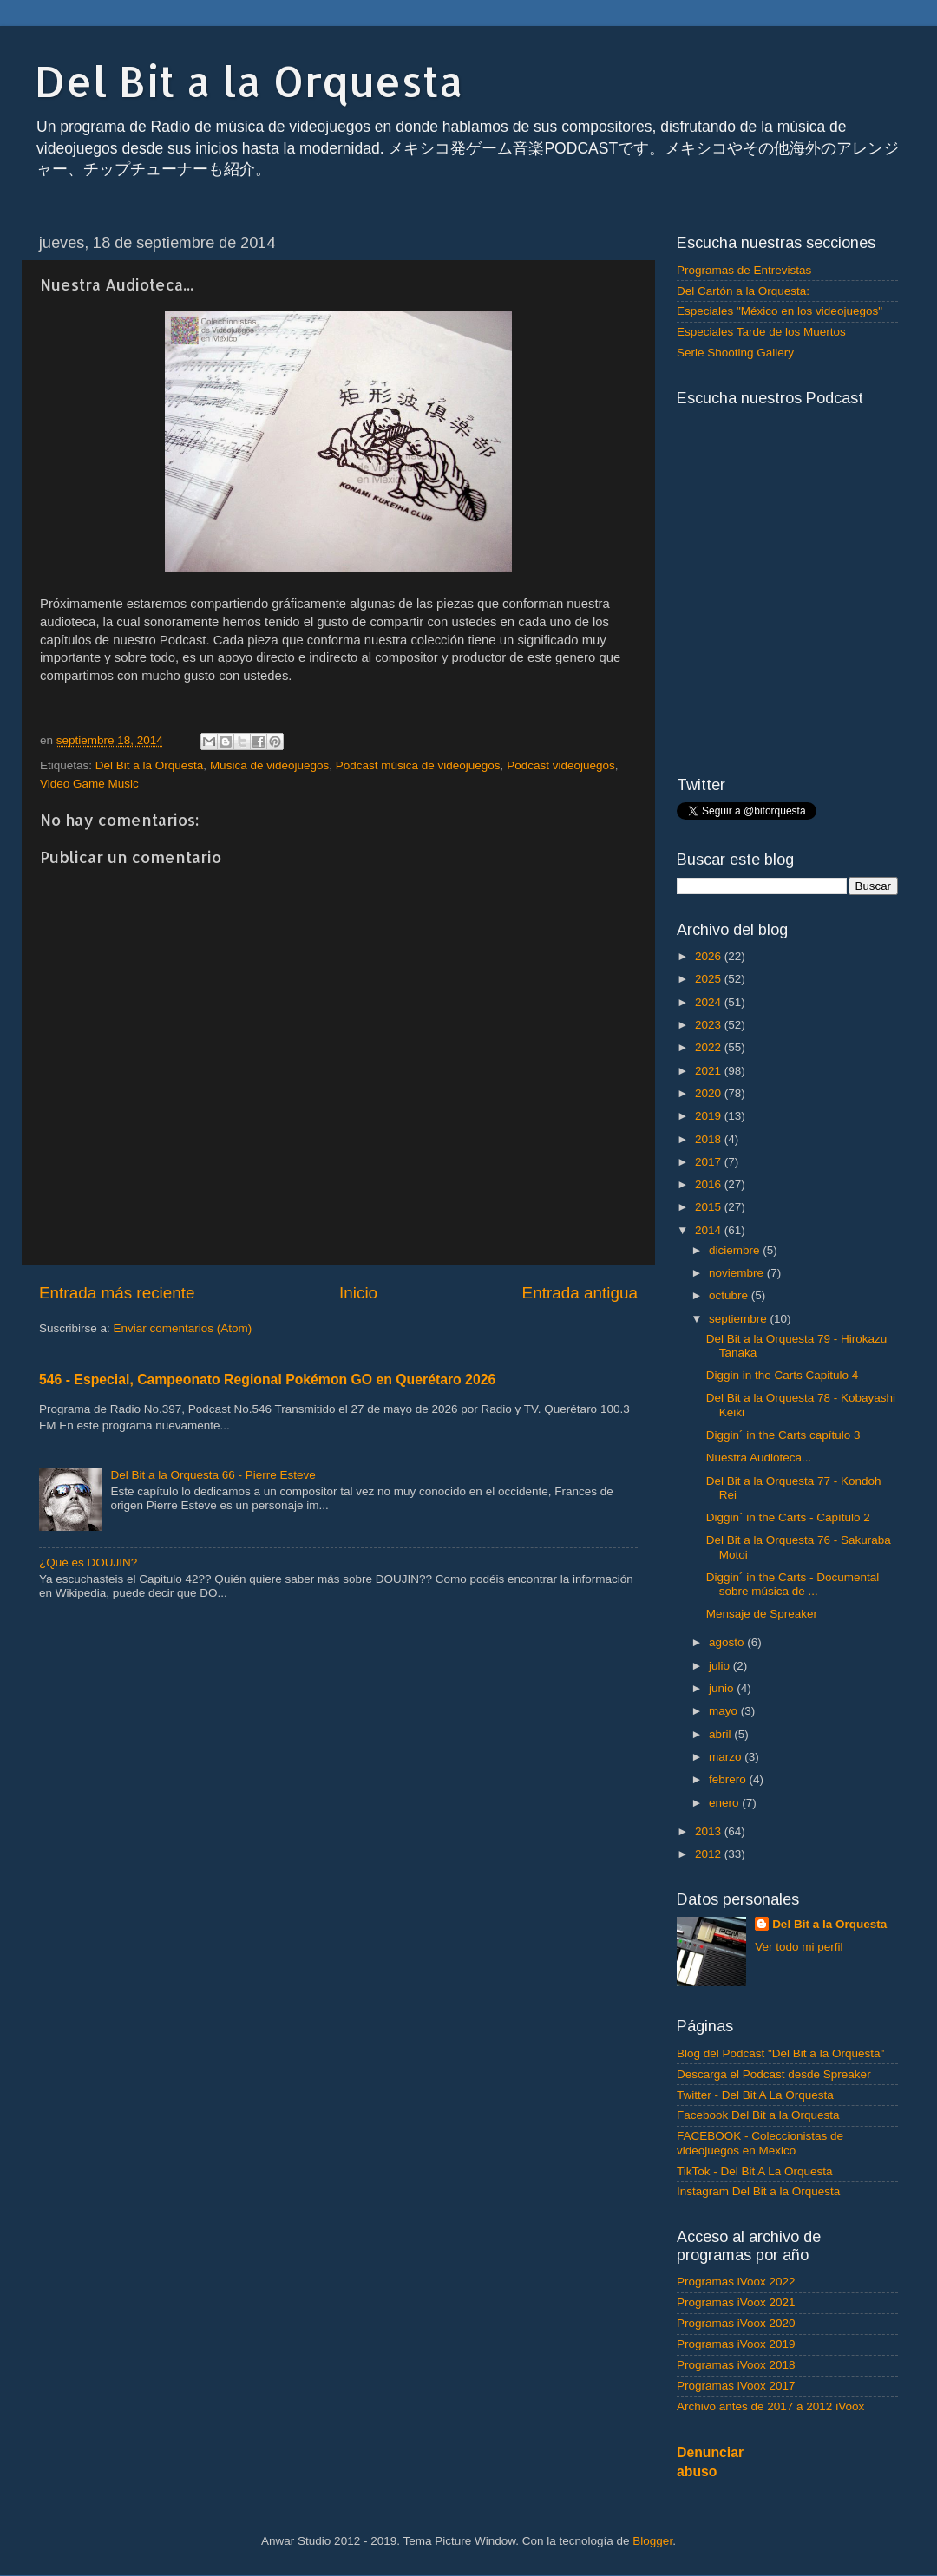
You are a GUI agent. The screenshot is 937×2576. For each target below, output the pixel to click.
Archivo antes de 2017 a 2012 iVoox (770, 2406)
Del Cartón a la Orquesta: (743, 290)
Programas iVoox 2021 (736, 2302)
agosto (728, 1642)
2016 (709, 1184)
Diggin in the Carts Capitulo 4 (782, 1375)
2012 (709, 1853)
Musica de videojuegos (269, 765)
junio (723, 1688)
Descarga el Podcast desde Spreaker (774, 2074)
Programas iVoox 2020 (736, 2323)
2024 (709, 1002)
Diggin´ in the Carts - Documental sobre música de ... (793, 1584)
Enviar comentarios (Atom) (183, 1328)
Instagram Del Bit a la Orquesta (758, 2191)
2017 (709, 1161)
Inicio (358, 1293)
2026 (709, 956)
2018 (709, 1139)
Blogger (652, 2540)
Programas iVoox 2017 (736, 2385)
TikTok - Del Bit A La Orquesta (755, 2171)
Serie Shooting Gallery (735, 352)
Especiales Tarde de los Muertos (761, 331)
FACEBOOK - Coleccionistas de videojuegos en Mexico (760, 2142)
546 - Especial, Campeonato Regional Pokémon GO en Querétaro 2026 (267, 1379)
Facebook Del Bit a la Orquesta (758, 2115)
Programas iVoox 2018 (736, 2364)
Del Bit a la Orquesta (249, 81)
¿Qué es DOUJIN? (88, 1562)
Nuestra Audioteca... (759, 1457)
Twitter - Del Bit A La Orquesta (755, 2095)
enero (725, 1802)
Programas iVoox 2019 (736, 2343)
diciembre (736, 1250)
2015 (709, 1206)
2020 (709, 1093)
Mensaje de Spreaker (761, 1613)
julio (721, 1665)
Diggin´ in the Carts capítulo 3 (783, 1435)
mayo (725, 1710)
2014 (709, 1230)
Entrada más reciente (117, 1293)
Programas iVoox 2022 (736, 2281)
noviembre (738, 1272)
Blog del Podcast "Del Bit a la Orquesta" (780, 2053)
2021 (709, 1070)
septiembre (739, 1318)
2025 (709, 978)
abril (721, 1734)
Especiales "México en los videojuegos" (779, 310)
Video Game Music (89, 783)
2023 (709, 1024)
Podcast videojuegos (561, 765)
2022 (709, 1047)
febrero (729, 1779)
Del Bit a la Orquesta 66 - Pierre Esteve (212, 1474)
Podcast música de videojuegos (418, 765)
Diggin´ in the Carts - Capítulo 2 (788, 1517)
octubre (730, 1295)
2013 (709, 1831)
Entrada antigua (580, 1293)
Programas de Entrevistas (744, 270)
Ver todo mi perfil (798, 1946)
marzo (726, 1756)
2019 (709, 1115)
